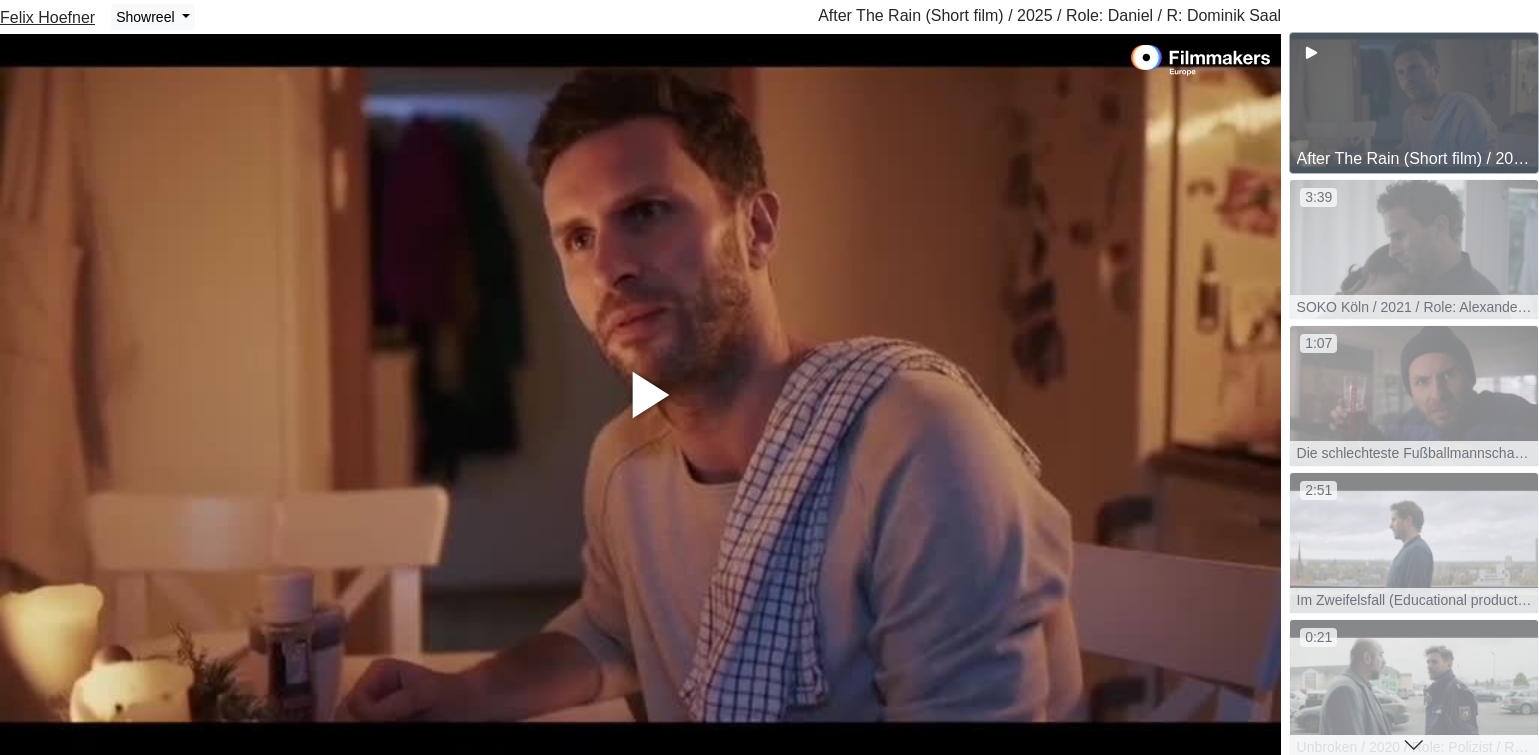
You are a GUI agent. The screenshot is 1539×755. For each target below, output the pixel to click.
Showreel (147, 17)
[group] (1414, 103)
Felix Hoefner (47, 17)
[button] (1414, 745)
